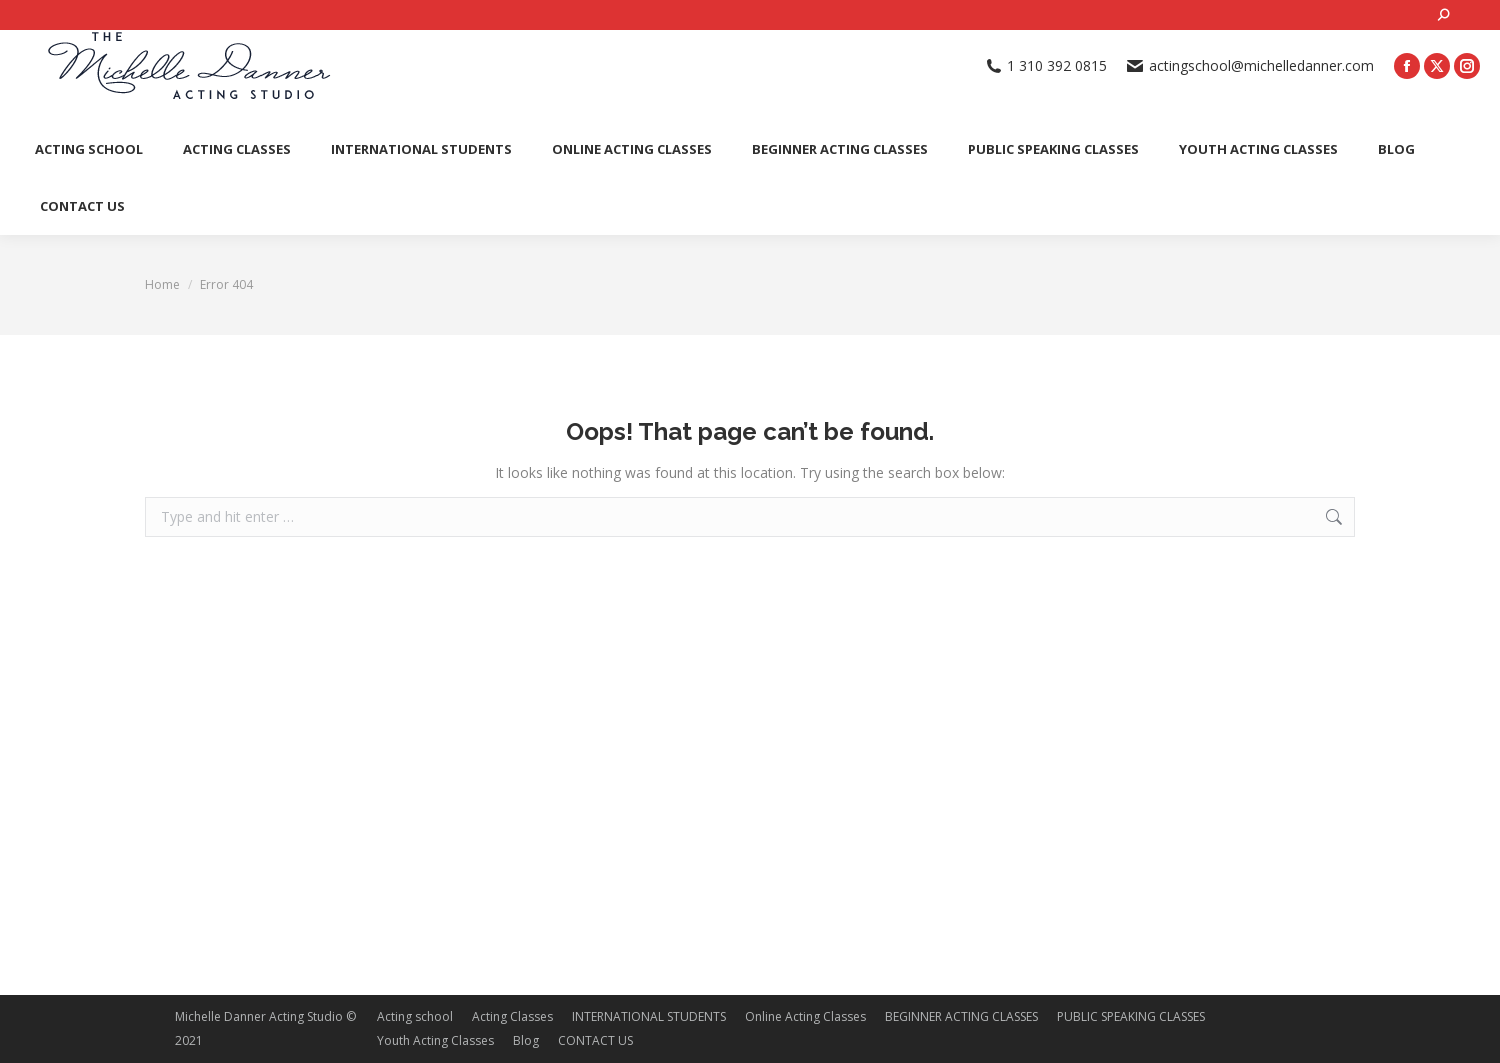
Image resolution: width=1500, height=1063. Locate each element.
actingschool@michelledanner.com (1250, 66)
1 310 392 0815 (1047, 66)
